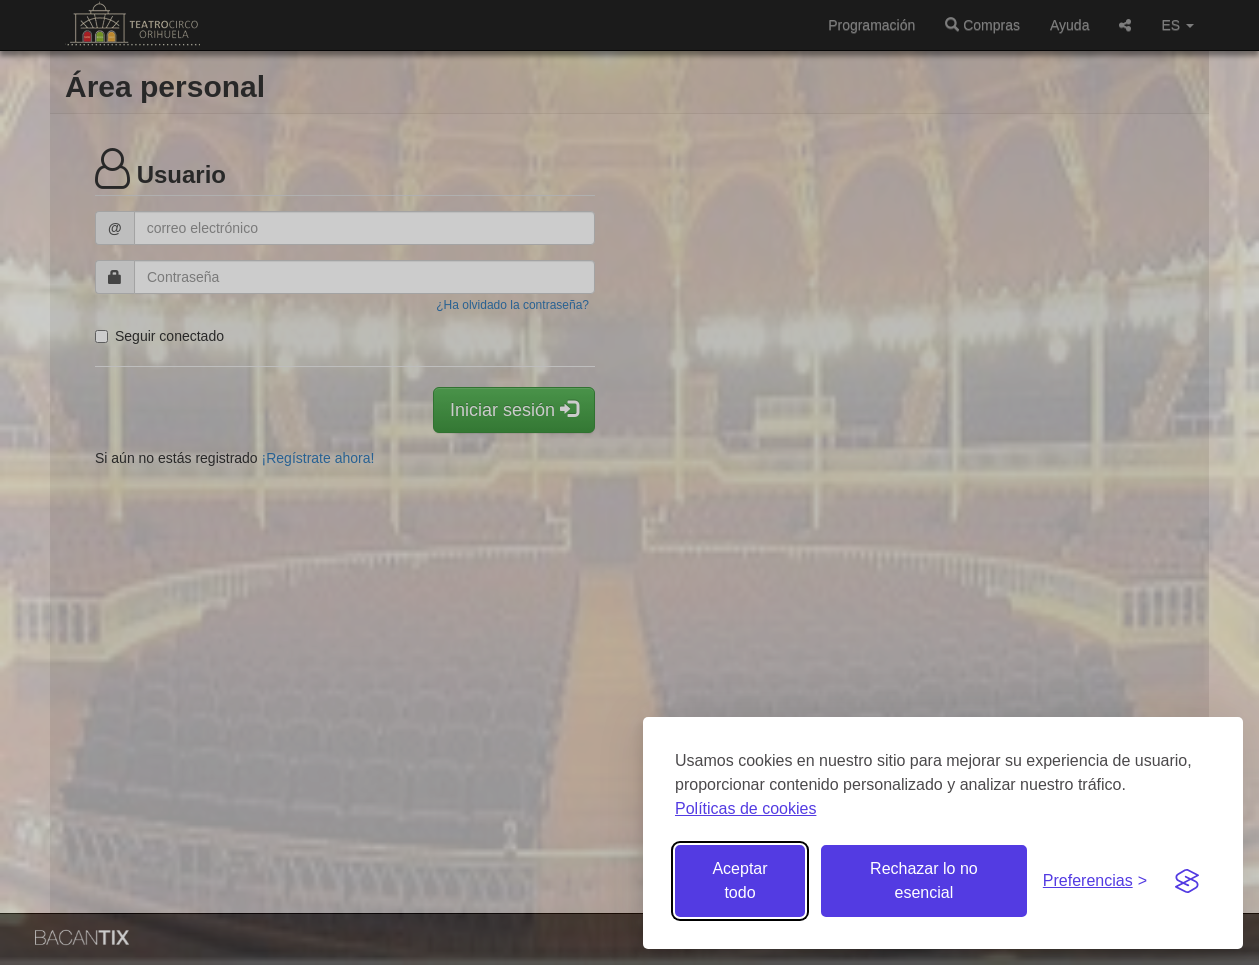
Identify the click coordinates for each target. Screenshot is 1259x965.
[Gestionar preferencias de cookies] (1095, 881)
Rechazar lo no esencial (924, 880)
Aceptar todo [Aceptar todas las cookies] (739, 880)
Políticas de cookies (745, 808)
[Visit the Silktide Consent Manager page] (1187, 881)
